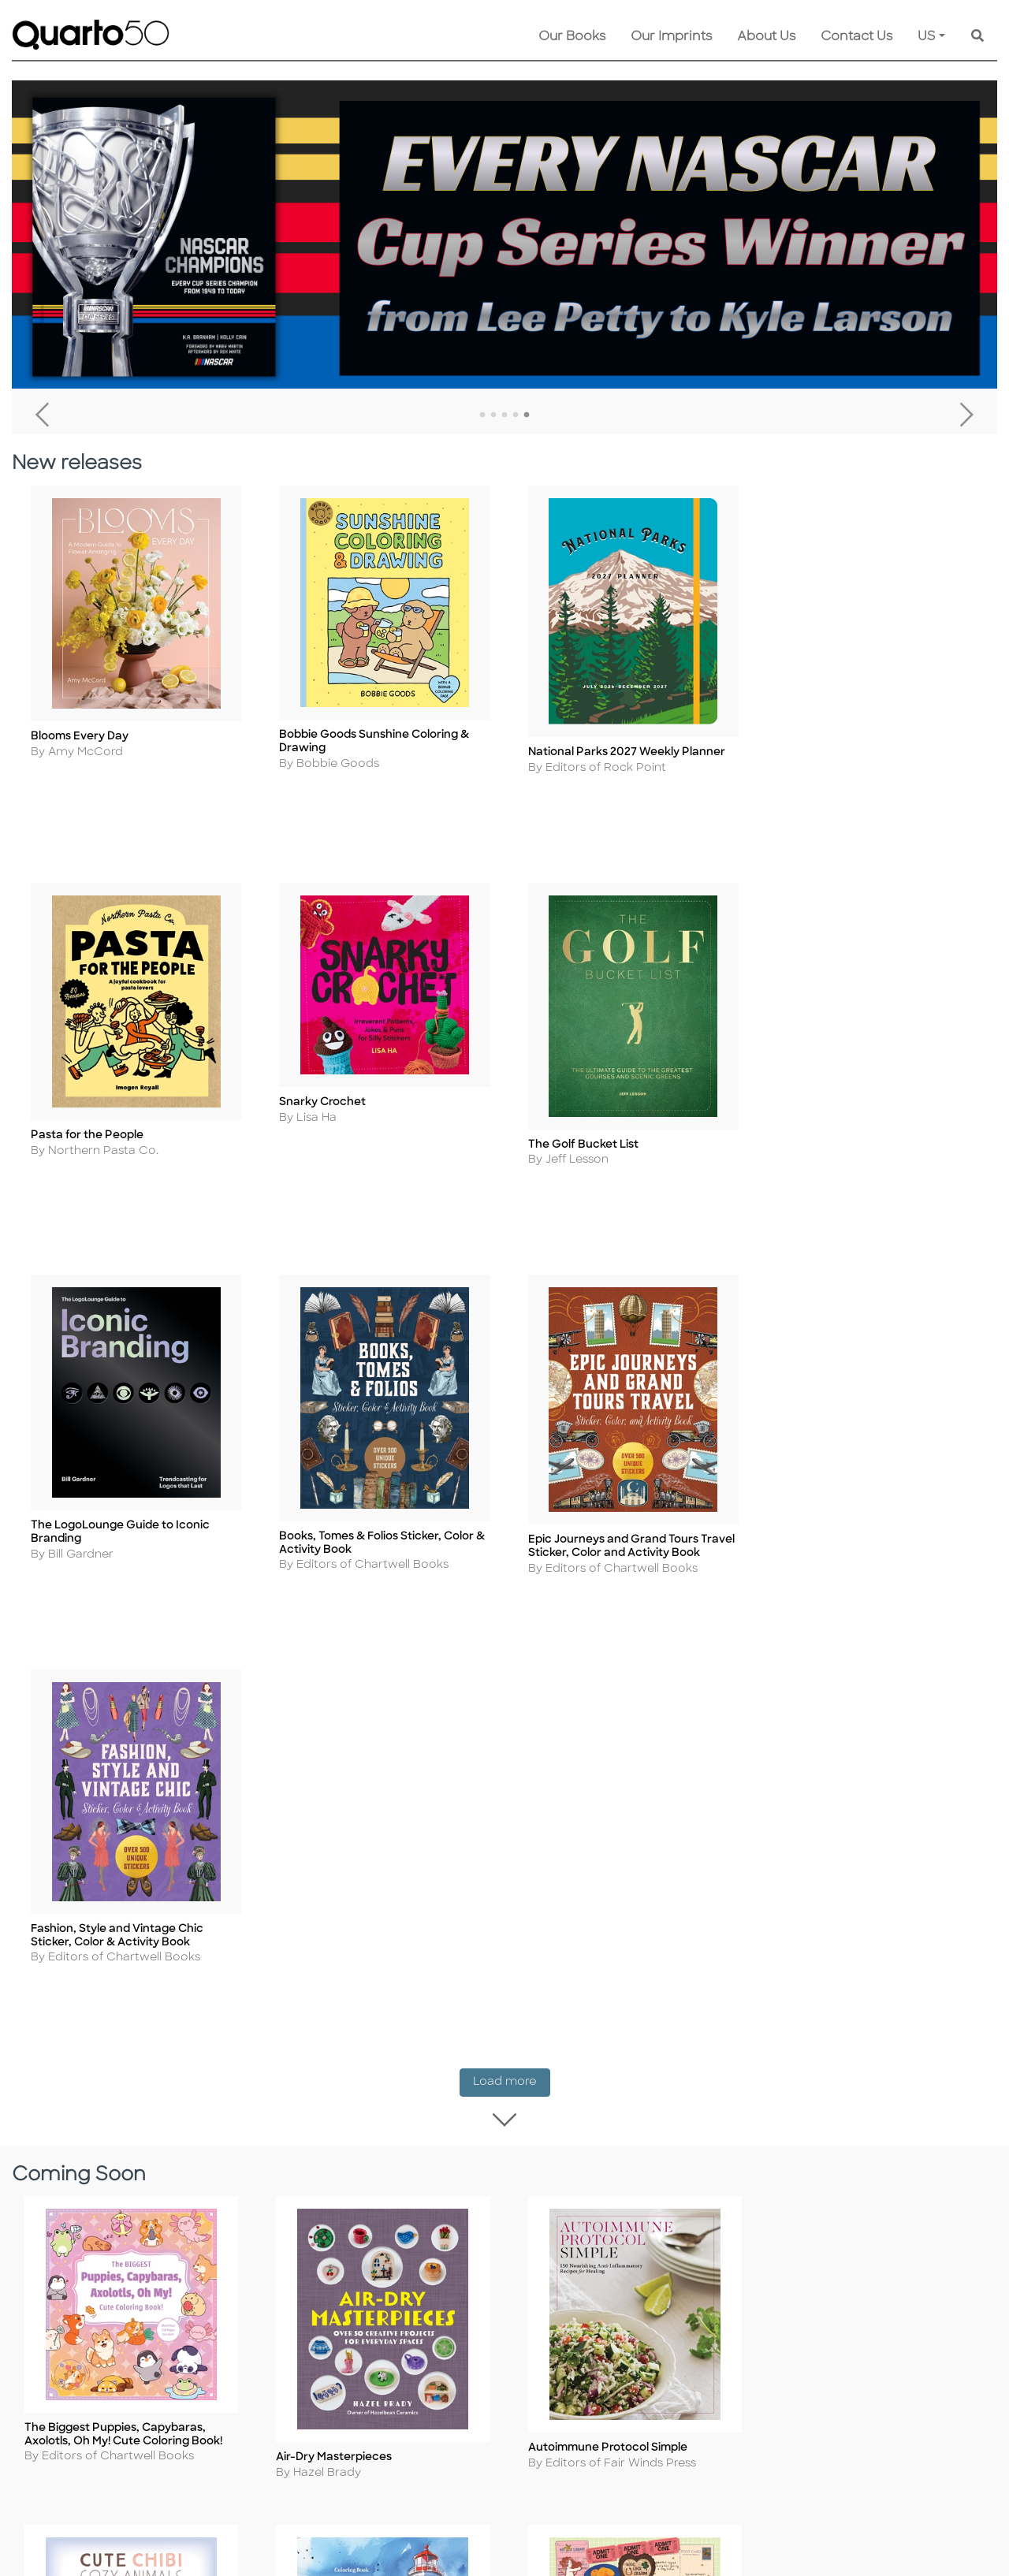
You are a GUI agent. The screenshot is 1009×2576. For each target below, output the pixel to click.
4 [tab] (515, 415)
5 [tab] (526, 415)
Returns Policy (449, 2175)
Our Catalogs (447, 2218)
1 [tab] (482, 415)
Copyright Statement (281, 2196)
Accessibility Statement (286, 2303)
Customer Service (460, 2133)
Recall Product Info (620, 2260)
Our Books (571, 37)
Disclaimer (438, 2239)
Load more (511, 1178)
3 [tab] (504, 415)
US (927, 37)
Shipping (434, 2154)
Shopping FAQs (453, 2196)
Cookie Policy (259, 2175)
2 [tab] (493, 415)
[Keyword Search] (977, 37)
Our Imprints (671, 37)
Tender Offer (601, 2282)
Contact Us (856, 37)
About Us (766, 37)
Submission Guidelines (629, 2154)
